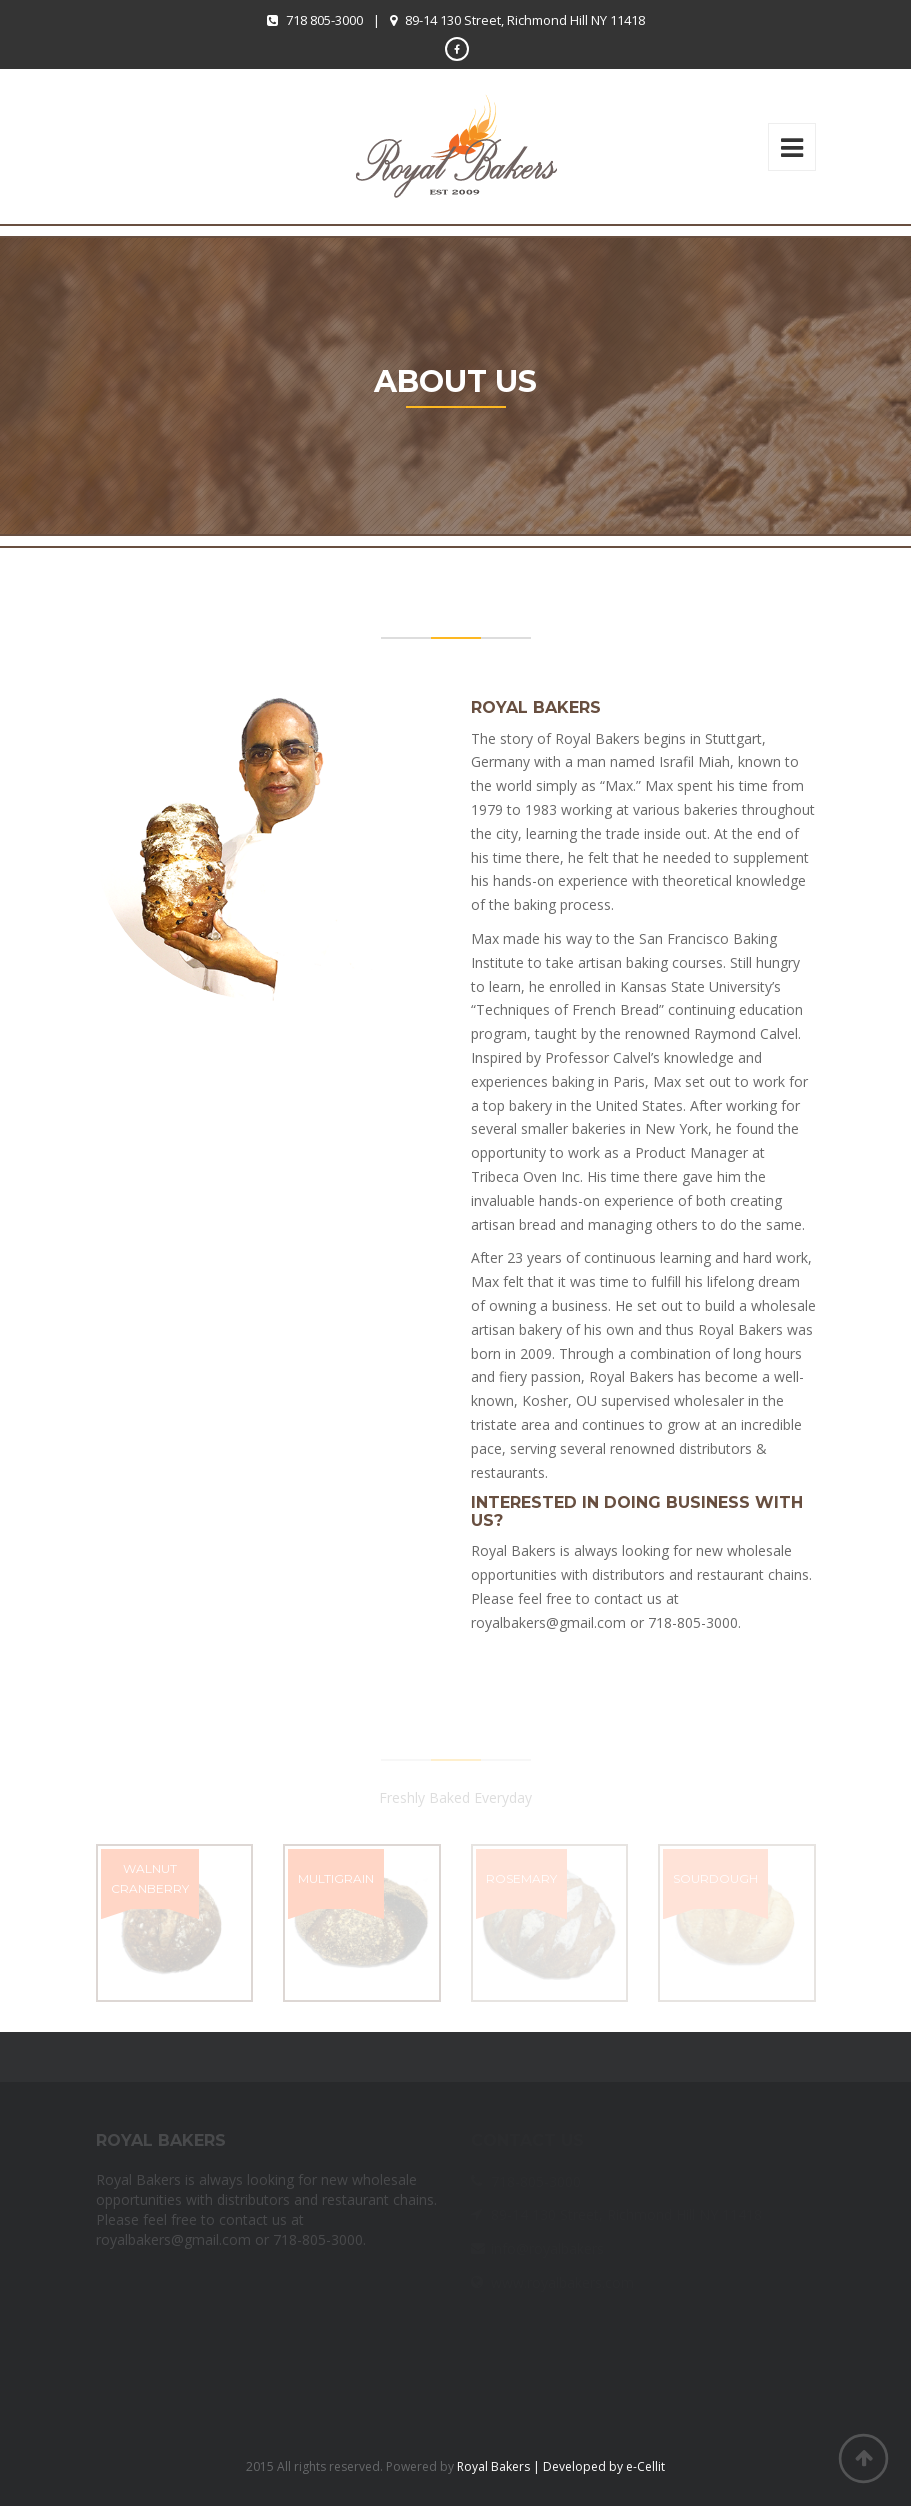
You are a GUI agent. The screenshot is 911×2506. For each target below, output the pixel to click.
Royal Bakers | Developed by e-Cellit (561, 2466)
